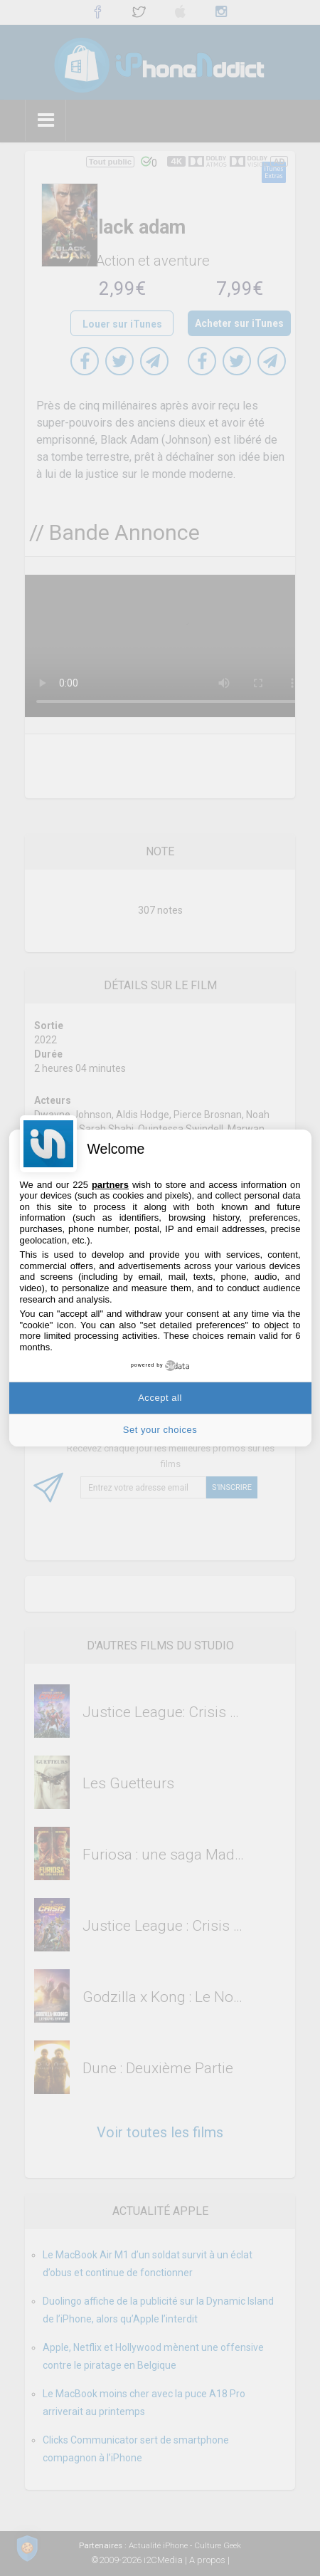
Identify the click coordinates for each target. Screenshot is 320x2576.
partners (110, 1184)
